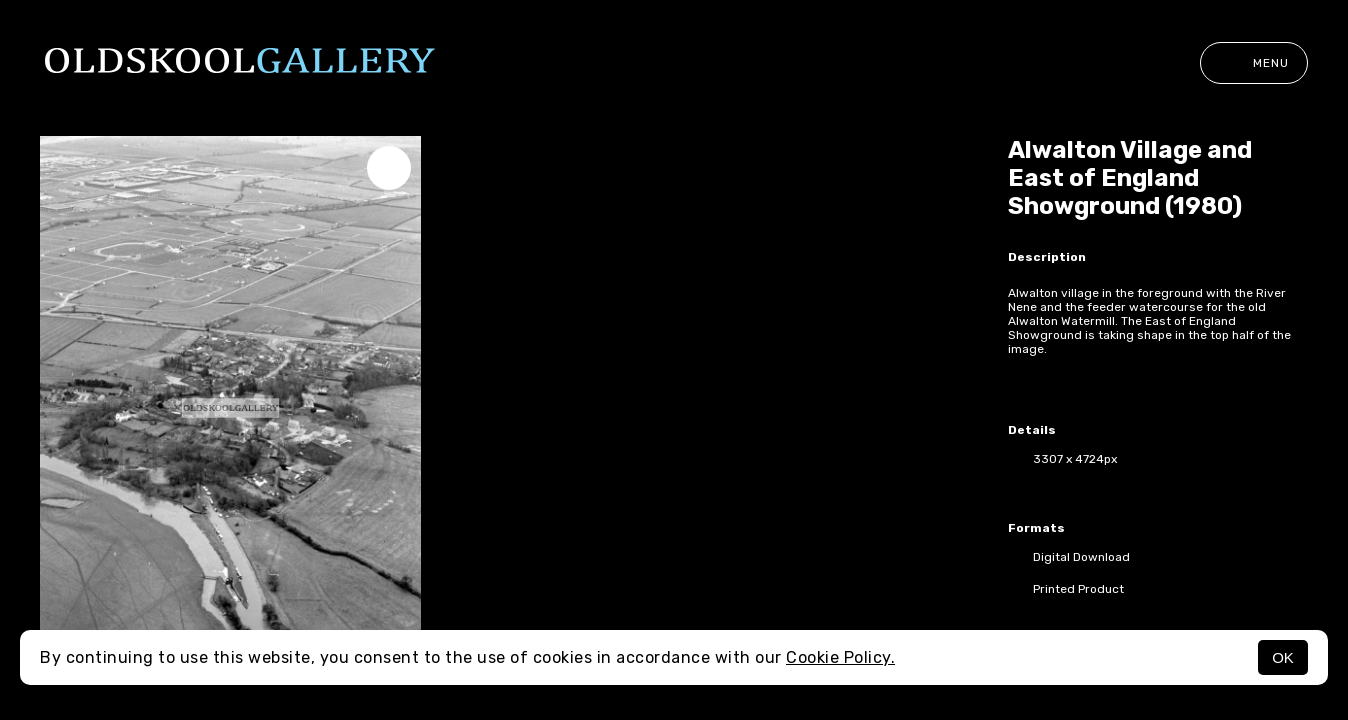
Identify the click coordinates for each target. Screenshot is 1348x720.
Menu (1254, 63)
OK (1283, 657)
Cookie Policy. (840, 657)
